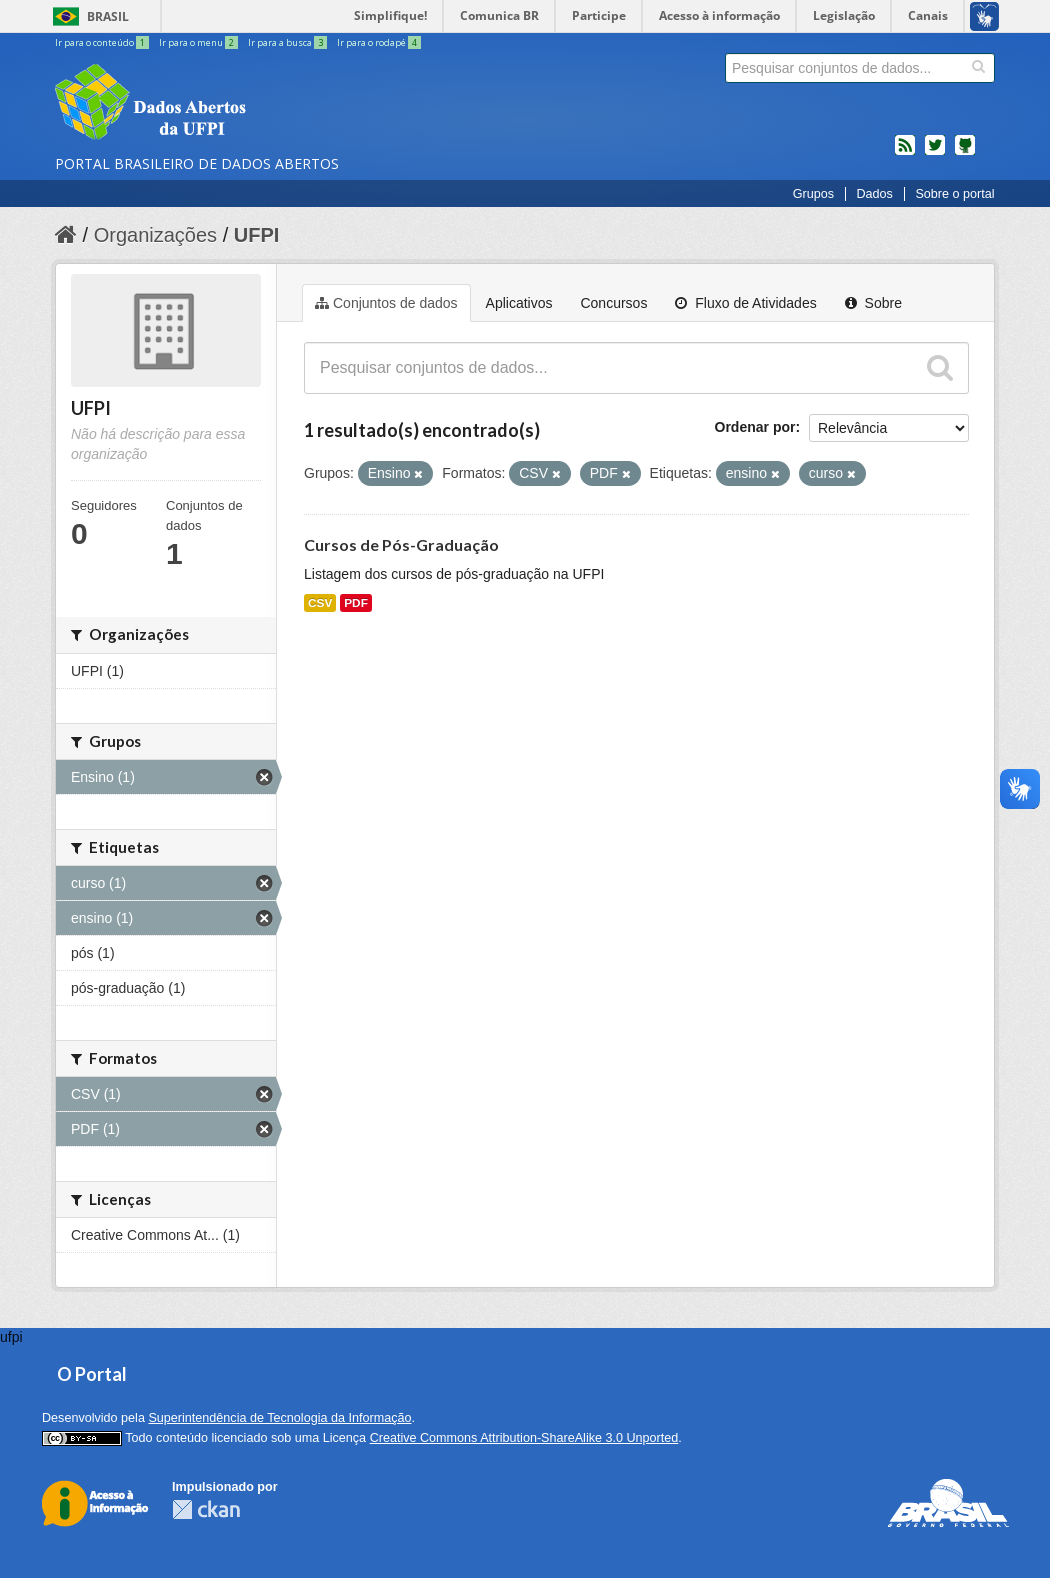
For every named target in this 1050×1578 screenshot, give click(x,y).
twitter (935, 153)
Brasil (108, 16)
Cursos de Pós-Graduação (401, 544)
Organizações (155, 235)
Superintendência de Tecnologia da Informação (279, 1418)
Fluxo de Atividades (745, 303)
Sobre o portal (954, 194)
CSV (320, 603)
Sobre (873, 303)
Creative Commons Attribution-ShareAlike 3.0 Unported (524, 1438)
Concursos (613, 303)
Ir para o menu (199, 42)
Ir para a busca (288, 42)
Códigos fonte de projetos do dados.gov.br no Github (965, 153)
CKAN (206, 1509)
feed (905, 153)
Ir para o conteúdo (103, 42)
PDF (356, 603)
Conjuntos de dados (386, 303)
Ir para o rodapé (379, 42)
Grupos (813, 194)
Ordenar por (755, 427)
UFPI (257, 235)
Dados (874, 194)
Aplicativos (519, 303)
